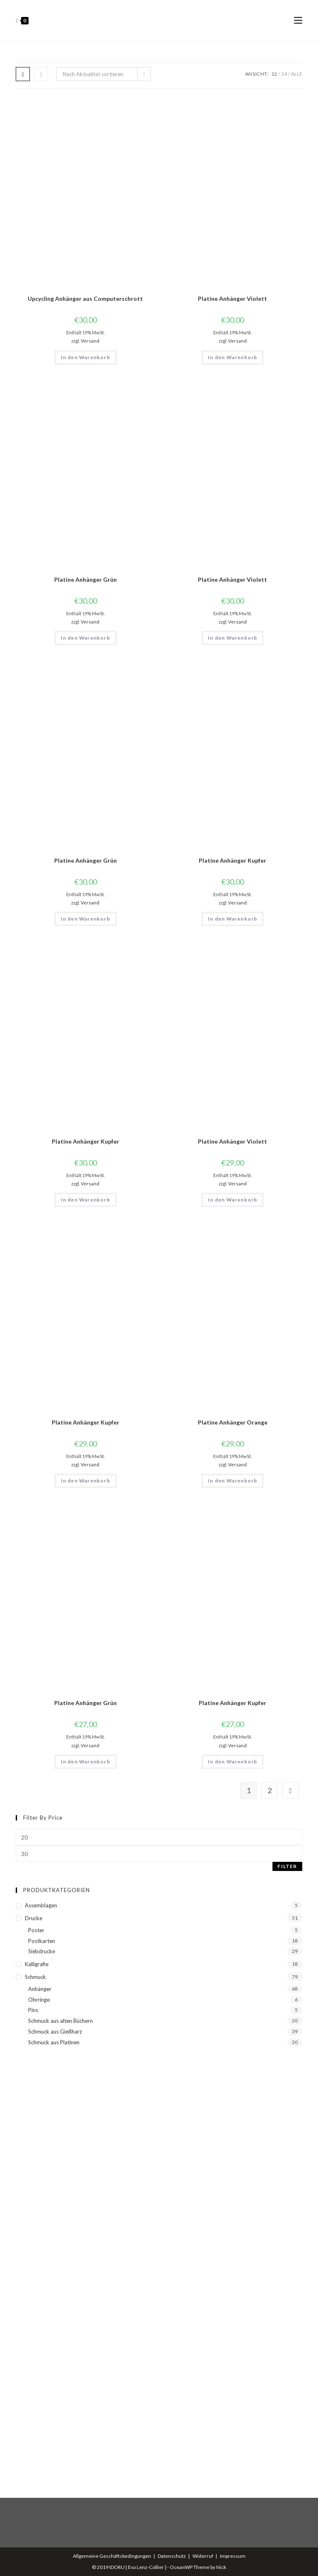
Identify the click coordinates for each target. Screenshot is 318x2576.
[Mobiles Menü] (298, 20)
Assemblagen (41, 1905)
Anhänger (39, 1989)
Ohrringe (39, 1999)
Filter (287, 1866)
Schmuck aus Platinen (54, 2042)
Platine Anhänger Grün (85, 579)
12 (274, 74)
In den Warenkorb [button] (85, 357)
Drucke (33, 1918)
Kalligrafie (36, 1964)
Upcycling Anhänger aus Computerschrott (85, 298)
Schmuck (35, 1977)
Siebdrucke (41, 1951)
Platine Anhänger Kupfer (232, 860)
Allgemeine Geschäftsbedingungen (112, 2556)
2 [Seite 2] (269, 1790)
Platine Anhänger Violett (232, 298)
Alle (296, 74)
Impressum (233, 2556)
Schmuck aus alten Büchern (60, 2020)
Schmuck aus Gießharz (55, 2031)
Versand (90, 340)
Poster (36, 1930)
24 (284, 74)
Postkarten (41, 1941)
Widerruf (203, 2556)
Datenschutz (172, 2556)
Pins (33, 2010)
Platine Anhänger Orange (232, 1422)
